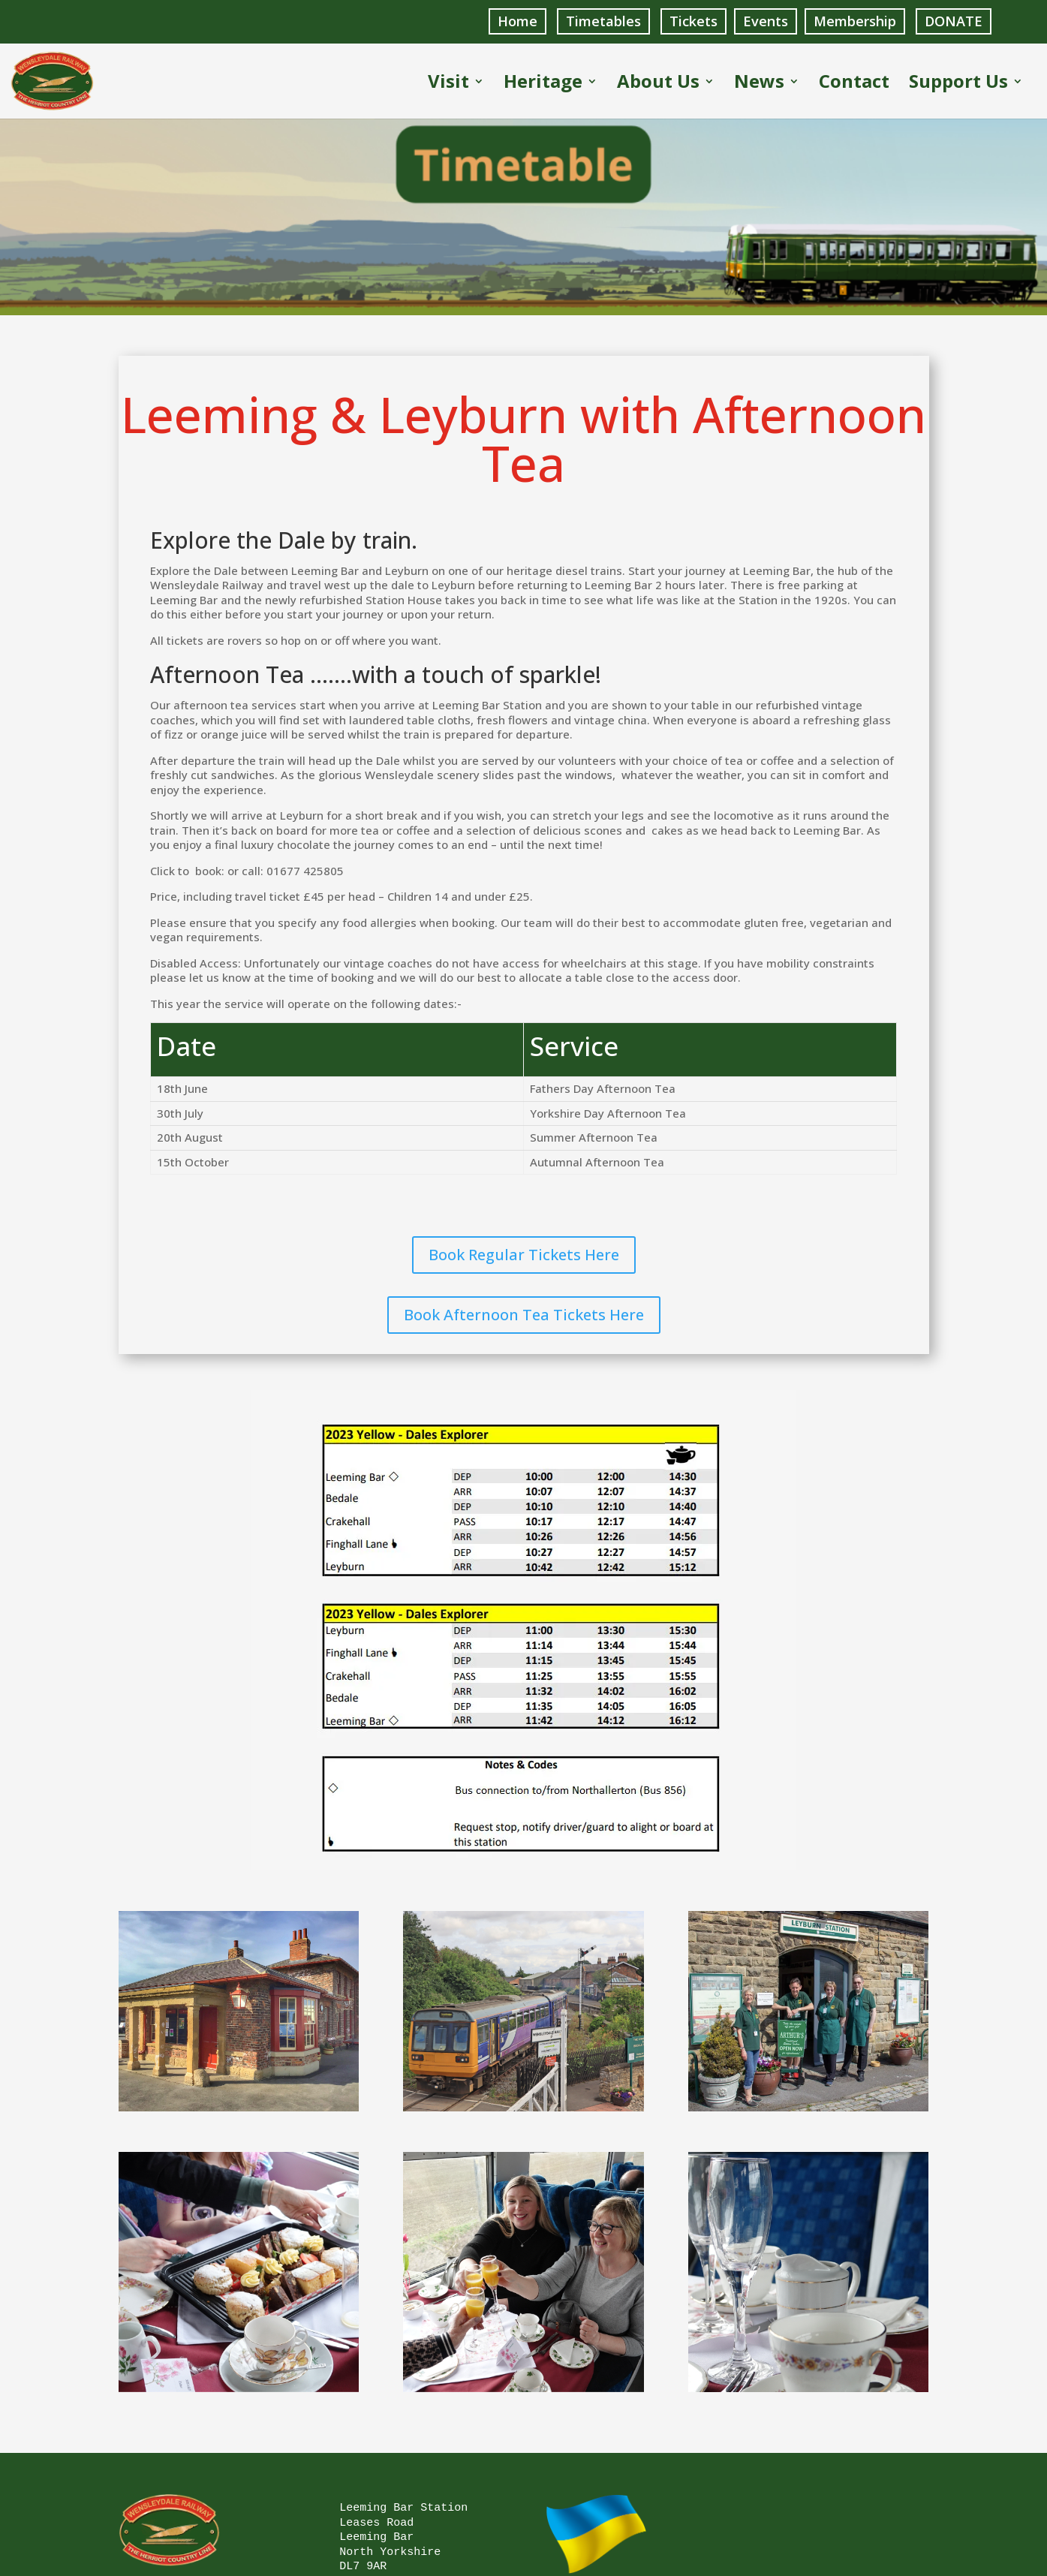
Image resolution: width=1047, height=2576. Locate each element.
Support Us (958, 83)
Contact (854, 83)
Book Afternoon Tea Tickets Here (524, 1314)
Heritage (543, 83)
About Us (658, 83)
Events (765, 21)
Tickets (693, 21)
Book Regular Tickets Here (524, 1254)
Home (517, 21)
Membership (855, 21)
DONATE (953, 21)
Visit (448, 83)
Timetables (603, 21)
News (759, 83)
